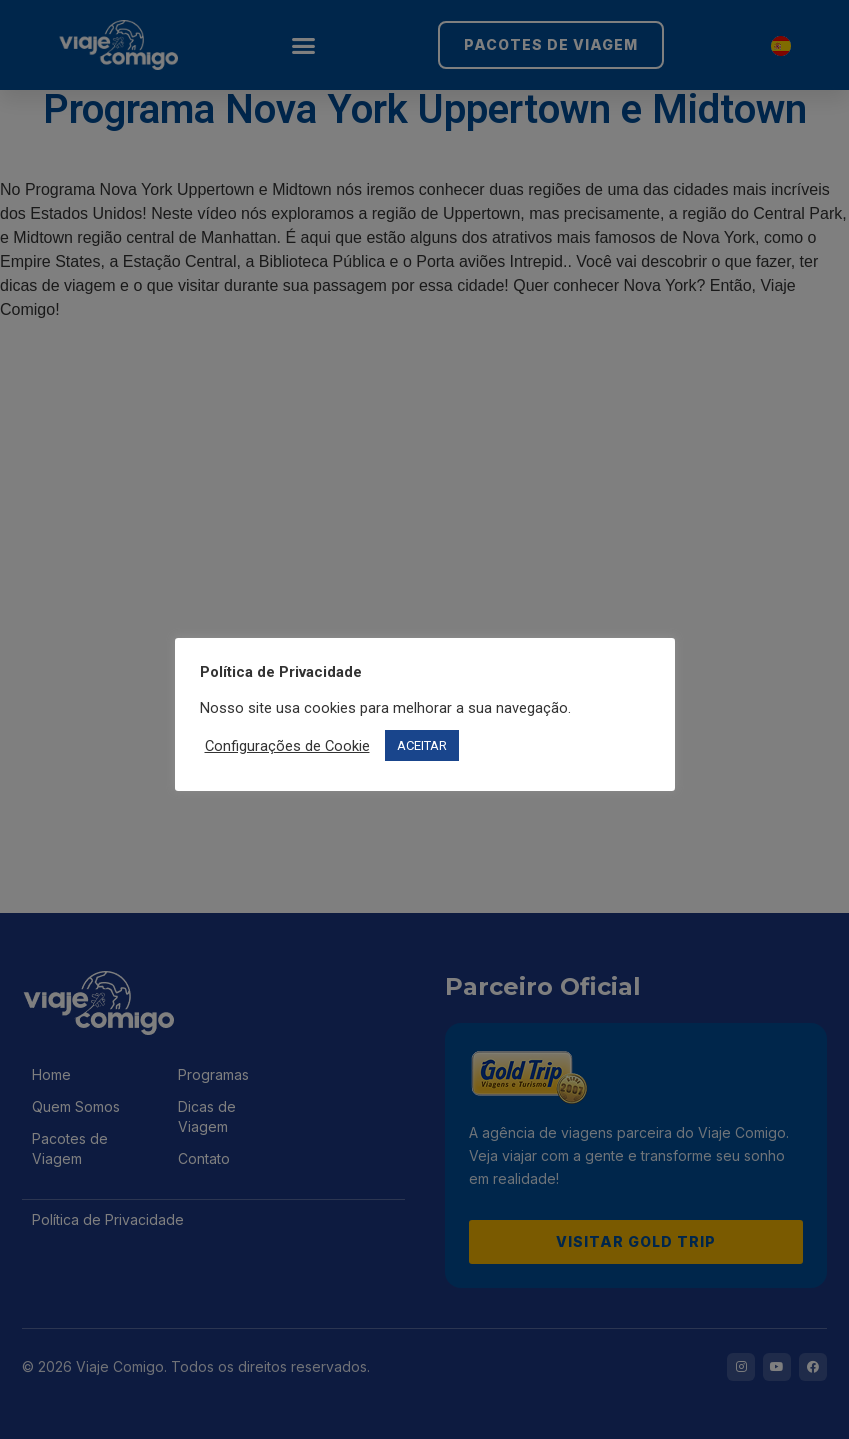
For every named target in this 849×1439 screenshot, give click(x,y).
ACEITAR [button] (422, 745)
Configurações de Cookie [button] (287, 746)
